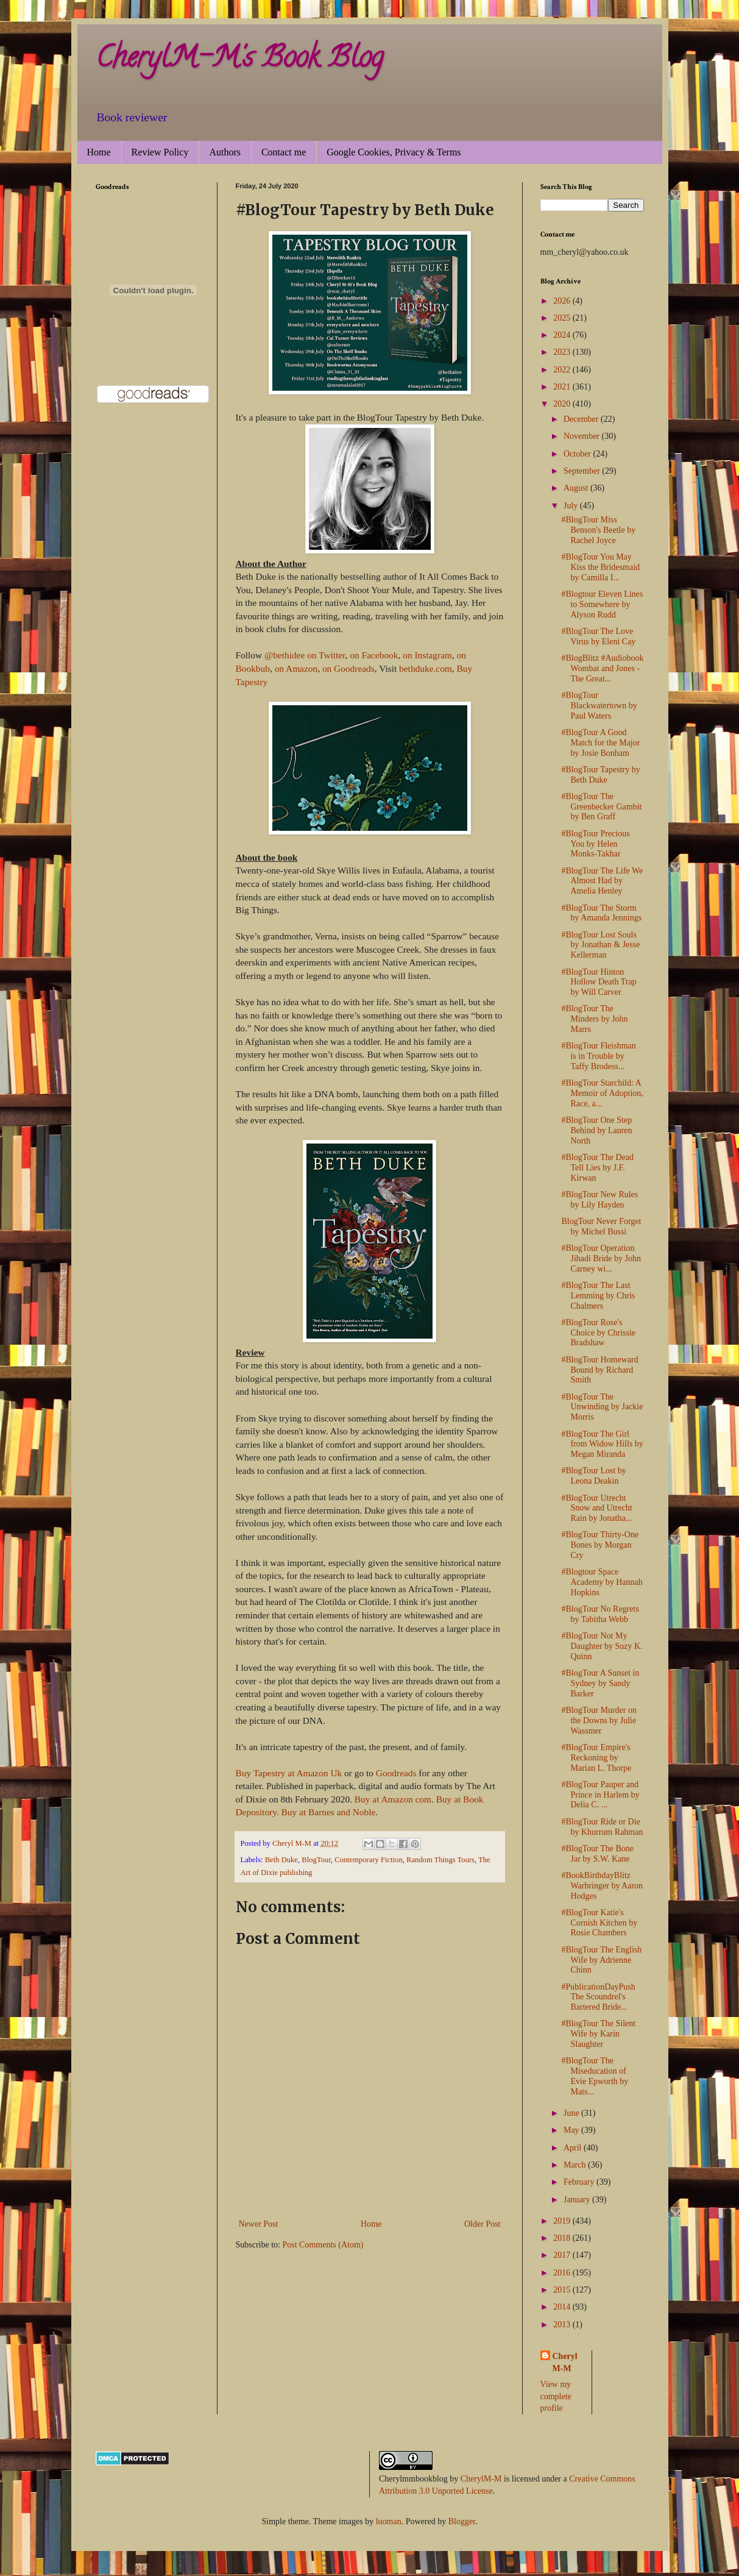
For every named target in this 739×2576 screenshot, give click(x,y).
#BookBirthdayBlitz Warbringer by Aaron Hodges (602, 1886)
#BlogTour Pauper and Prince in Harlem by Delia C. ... (600, 1795)
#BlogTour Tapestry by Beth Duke (600, 775)
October (578, 453)
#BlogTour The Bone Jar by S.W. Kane (597, 1853)
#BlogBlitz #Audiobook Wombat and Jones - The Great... (602, 668)
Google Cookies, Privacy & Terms (394, 152)
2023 (563, 352)
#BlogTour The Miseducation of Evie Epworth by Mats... (594, 2076)
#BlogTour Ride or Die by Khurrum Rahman (602, 1827)
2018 (563, 2238)
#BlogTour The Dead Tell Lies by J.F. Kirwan (597, 1168)
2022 (563, 369)
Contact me (283, 152)
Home (99, 152)
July (572, 505)
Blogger (461, 2521)
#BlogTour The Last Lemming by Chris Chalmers (598, 1296)
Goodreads (396, 1773)
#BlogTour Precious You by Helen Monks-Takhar (595, 844)
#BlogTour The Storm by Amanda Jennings (601, 913)
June (572, 2113)
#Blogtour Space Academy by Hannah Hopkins (601, 1582)
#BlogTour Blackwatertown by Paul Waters (599, 705)
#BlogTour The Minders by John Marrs (594, 1019)
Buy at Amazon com (393, 1799)
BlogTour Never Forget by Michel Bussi (601, 1226)
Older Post (482, 2224)
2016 (563, 2272)
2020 (563, 403)
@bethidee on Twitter (304, 655)
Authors (225, 152)
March (576, 2164)
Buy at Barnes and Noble (328, 1812)
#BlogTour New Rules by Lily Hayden (599, 1199)
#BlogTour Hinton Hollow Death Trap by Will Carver (598, 982)
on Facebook (374, 655)
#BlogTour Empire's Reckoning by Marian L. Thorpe (596, 1758)
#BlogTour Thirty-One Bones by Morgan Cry (599, 1545)
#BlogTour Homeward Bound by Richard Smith (599, 1370)
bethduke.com (425, 668)
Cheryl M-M (565, 2362)
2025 (563, 317)
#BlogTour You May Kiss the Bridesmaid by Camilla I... (600, 567)
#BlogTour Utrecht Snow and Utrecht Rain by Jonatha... (596, 1508)
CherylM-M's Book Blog (239, 60)
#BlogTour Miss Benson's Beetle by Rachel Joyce (598, 530)
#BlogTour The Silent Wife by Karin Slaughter (598, 2034)
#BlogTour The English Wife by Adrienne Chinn (601, 1960)
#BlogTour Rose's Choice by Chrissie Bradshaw (598, 1333)
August (577, 488)
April (574, 2147)
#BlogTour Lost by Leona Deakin (593, 1475)
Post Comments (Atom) (323, 2244)
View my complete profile (555, 2396)
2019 (563, 2221)
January (578, 2199)
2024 (563, 335)
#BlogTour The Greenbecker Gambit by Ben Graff (601, 807)
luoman (388, 2521)
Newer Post (258, 2224)
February (580, 2181)
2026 (563, 300)
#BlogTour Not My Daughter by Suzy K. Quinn (601, 1646)
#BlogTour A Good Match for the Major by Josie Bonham (600, 743)
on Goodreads (348, 668)
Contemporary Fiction (368, 1860)
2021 (563, 386)
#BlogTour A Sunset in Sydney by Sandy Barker (600, 1683)
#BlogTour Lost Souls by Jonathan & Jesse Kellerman (600, 945)
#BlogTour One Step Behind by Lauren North (596, 1130)
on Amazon (296, 668)
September (583, 470)
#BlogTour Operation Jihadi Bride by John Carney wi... (601, 1258)
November (583, 436)
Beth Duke (281, 1860)
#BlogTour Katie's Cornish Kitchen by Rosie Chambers (599, 1923)
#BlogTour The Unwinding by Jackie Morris (602, 1407)
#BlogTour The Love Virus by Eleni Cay (598, 636)
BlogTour (316, 1860)
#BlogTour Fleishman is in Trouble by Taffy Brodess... (598, 1056)
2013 (563, 2324)
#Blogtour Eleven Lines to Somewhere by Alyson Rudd (602, 604)
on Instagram (427, 655)
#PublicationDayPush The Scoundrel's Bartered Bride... (598, 1997)
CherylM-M (481, 2478)
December (582, 419)
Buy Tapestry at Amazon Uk (289, 1773)
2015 (563, 2289)
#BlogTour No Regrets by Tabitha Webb (599, 1614)
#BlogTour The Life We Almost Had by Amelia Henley (602, 881)
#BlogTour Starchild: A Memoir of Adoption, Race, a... (602, 1093)
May (572, 2130)
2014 (563, 2306)
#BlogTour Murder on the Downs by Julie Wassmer (598, 1720)
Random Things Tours (440, 1860)
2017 (563, 2255)
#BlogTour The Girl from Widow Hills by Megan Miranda (602, 1444)
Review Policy (160, 152)
